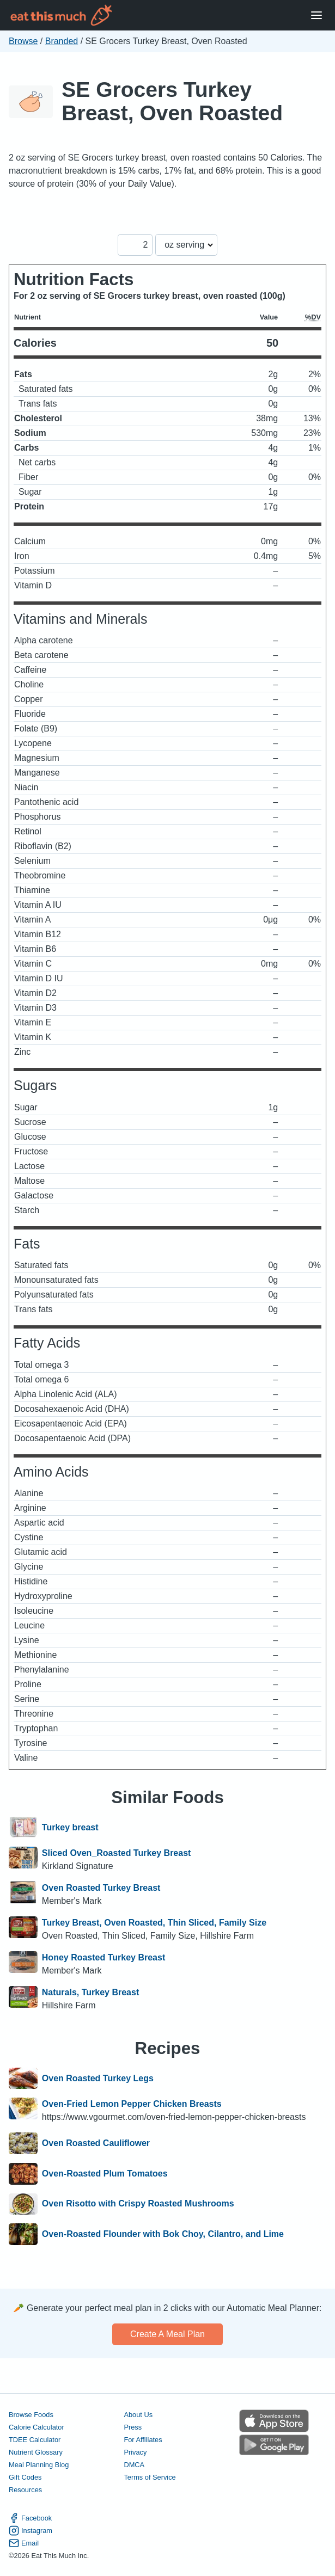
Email (24, 2543)
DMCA (134, 2465)
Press (133, 2427)
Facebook (30, 2518)
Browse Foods (31, 2415)
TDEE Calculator (34, 2440)
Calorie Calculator (36, 2427)
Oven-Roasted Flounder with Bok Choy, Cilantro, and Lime (163, 2234)
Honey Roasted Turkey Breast (103, 1957)
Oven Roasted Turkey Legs (98, 2078)
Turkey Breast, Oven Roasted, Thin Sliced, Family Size (154, 1922)
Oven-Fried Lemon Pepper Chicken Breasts (132, 2103)
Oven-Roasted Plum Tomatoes (105, 2174)
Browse (23, 41)
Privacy (135, 2452)
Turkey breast (70, 1828)
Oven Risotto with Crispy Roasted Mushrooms (138, 2204)
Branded (61, 41)
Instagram (30, 2530)
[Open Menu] (316, 15)
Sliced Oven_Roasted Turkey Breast (116, 1853)
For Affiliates (143, 2440)
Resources (25, 2490)
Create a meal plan (167, 2334)
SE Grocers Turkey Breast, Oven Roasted (172, 101)
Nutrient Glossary (36, 2452)
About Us (138, 2415)
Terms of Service (149, 2477)
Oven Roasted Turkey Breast (101, 1887)
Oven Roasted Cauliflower (96, 2143)
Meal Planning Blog (39, 2465)
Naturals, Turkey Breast (90, 1992)
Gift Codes (25, 2477)
